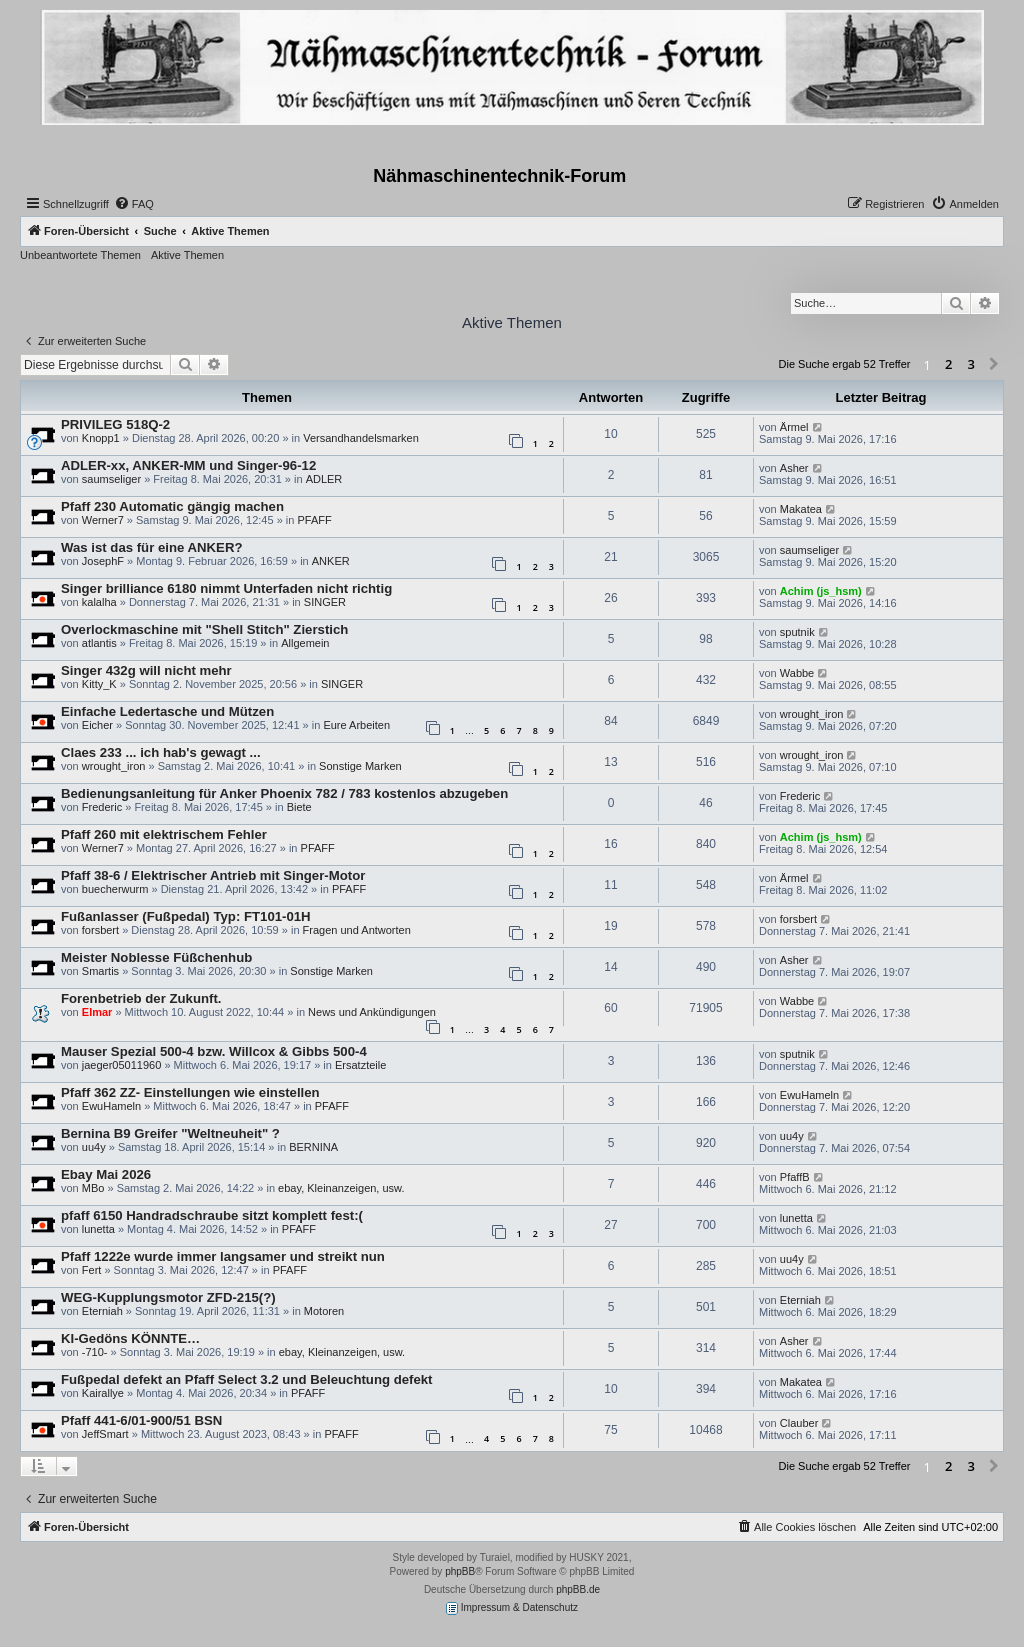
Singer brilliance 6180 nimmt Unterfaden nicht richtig (226, 588)
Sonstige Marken (360, 766)
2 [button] (948, 364)
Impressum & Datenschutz (512, 1608)
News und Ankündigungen (372, 1012)
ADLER (324, 479)
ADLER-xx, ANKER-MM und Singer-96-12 (188, 465)
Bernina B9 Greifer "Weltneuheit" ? (170, 1133)
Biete (299, 807)
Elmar (97, 1012)
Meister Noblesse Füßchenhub (156, 957)
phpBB (460, 1571)
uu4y (94, 1147)
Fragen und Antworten (357, 930)
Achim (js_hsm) (821, 591)
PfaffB (795, 1177)
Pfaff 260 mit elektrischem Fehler (164, 834)
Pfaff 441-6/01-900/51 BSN (141, 1420)
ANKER (331, 561)
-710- (95, 1352)
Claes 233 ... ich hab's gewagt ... (161, 752)
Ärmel (794, 427)
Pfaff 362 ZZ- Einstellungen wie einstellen (190, 1092)
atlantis (99, 643)
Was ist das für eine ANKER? (151, 547)
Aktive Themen (187, 255)
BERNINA (313, 1147)
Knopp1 (101, 438)
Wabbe (797, 673)
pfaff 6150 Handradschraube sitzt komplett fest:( (212, 1215)
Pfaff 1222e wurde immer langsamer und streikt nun (223, 1256)
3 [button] (971, 364)
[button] (994, 365)
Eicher (97, 725)
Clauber (799, 1423)
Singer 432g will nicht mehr (146, 670)
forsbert (100, 930)
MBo (93, 1188)
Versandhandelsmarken (361, 438)
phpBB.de (578, 1589)
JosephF (103, 561)
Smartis (100, 971)
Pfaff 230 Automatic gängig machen (172, 506)
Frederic (102, 807)
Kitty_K (99, 684)
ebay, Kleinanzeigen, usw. (341, 1188)
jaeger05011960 (122, 1065)
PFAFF (314, 520)
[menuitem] (134, 204)
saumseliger (111, 479)
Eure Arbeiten (356, 725)
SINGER (325, 602)
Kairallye (103, 1393)
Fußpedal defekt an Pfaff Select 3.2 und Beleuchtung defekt (247, 1379)
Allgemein (305, 643)
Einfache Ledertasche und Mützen (167, 711)
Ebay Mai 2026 (106, 1174)
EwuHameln (111, 1106)
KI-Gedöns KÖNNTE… (130, 1338)
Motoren (324, 1311)
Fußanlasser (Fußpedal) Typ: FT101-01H (186, 916)
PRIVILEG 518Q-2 (115, 424)
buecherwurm (115, 889)
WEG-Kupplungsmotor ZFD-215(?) (168, 1297)
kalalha (99, 602)
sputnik (797, 632)
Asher (794, 468)
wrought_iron (812, 714)
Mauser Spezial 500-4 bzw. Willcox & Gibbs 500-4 (214, 1051)
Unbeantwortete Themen (80, 255)
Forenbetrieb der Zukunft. (141, 998)
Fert (92, 1270)
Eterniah (102, 1311)
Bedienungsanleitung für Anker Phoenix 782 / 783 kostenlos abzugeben (284, 793)
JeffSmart (105, 1434)
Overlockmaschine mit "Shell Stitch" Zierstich (204, 629)
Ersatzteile (360, 1065)
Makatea (801, 509)
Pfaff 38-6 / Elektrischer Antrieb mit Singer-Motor (213, 875)
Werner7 (103, 520)
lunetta (98, 1229)
